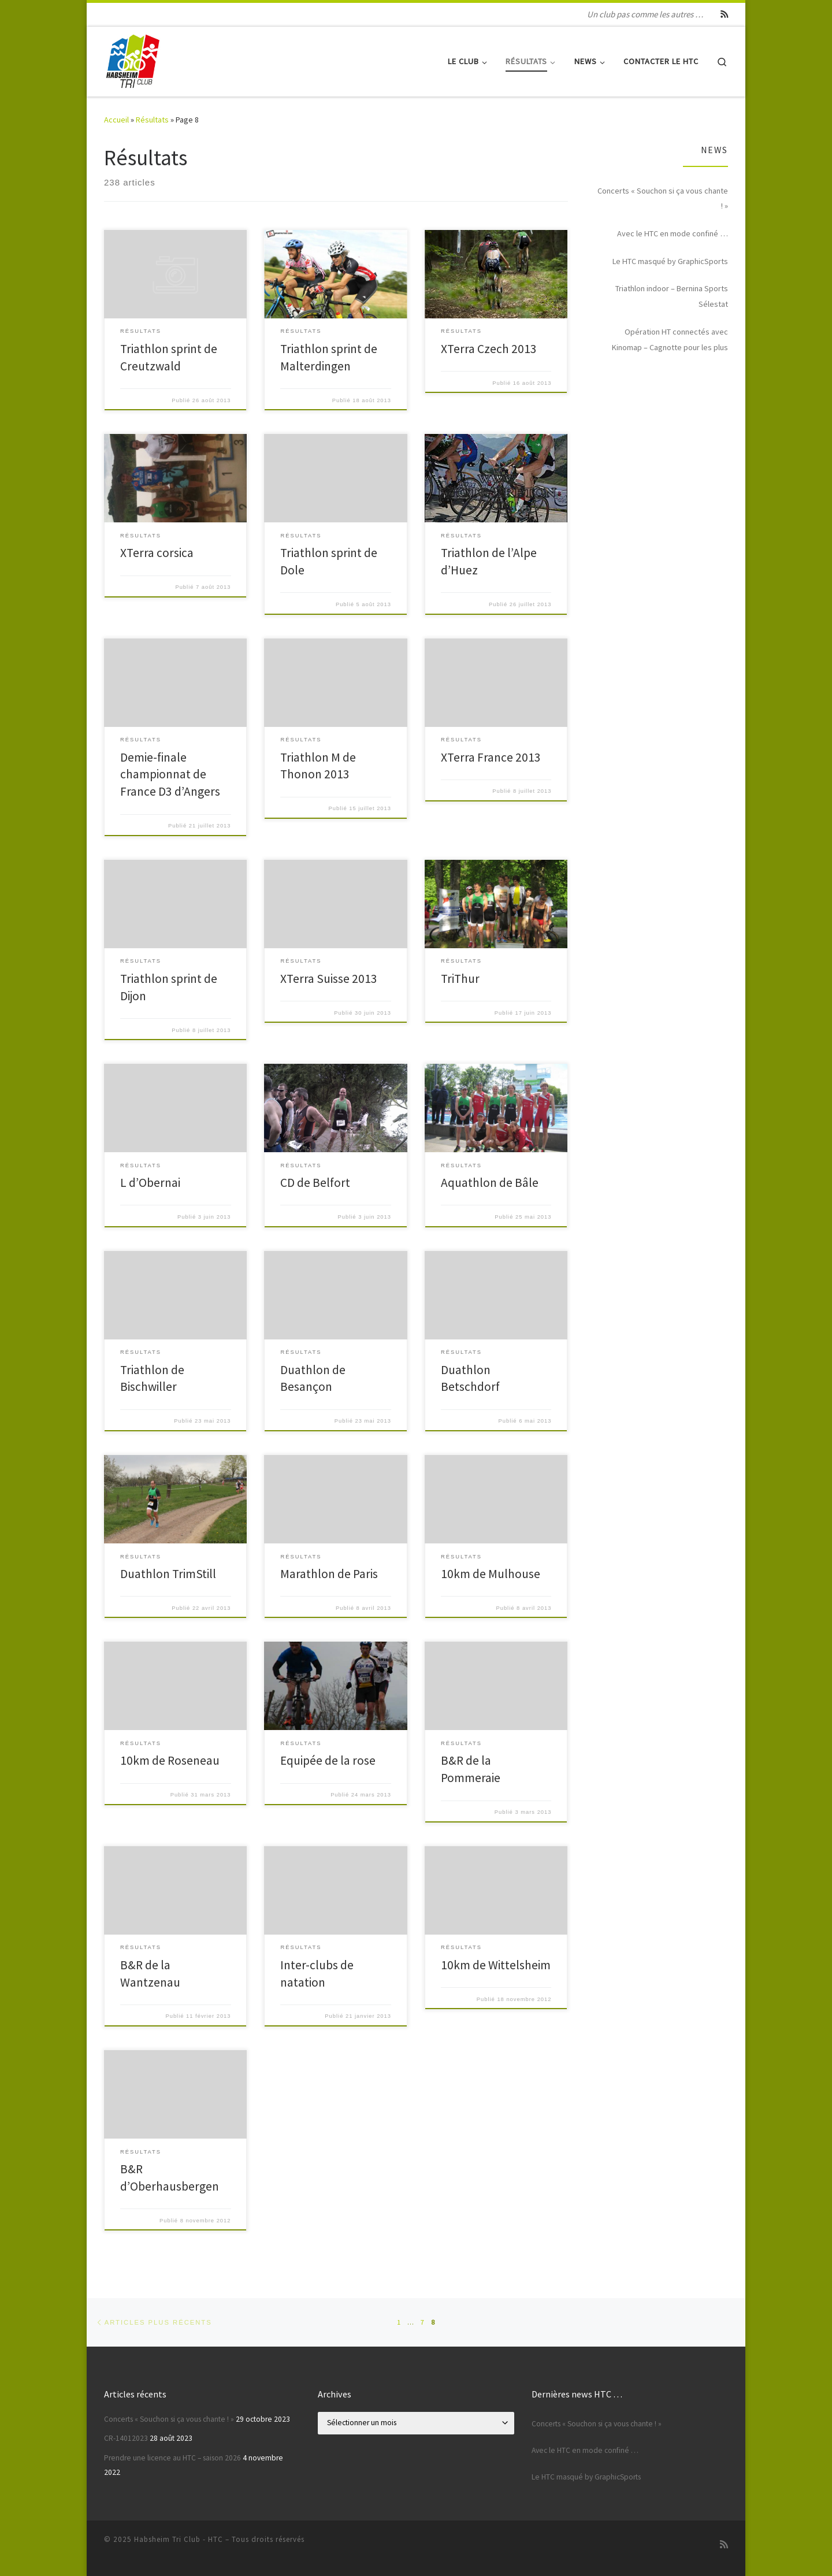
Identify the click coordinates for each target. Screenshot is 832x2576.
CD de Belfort (315, 1182)
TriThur (460, 978)
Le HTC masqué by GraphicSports (670, 261)
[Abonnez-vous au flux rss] (724, 14)
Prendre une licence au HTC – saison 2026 (172, 2458)
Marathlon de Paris (329, 1574)
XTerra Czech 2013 (489, 349)
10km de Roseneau (170, 1760)
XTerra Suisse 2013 (328, 978)
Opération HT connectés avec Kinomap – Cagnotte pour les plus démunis (670, 340)
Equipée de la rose (328, 1760)
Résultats (152, 119)
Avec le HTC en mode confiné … (672, 233)
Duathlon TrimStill (168, 1574)
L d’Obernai (150, 1182)
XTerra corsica (157, 553)
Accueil (116, 119)
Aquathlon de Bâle (489, 1182)
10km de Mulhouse (490, 1574)
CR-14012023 (126, 2438)
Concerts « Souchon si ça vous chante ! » (662, 198)
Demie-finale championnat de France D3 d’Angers (170, 774)
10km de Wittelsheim (496, 1965)
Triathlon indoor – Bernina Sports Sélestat (671, 296)
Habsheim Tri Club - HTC (178, 2539)
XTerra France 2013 (491, 757)
